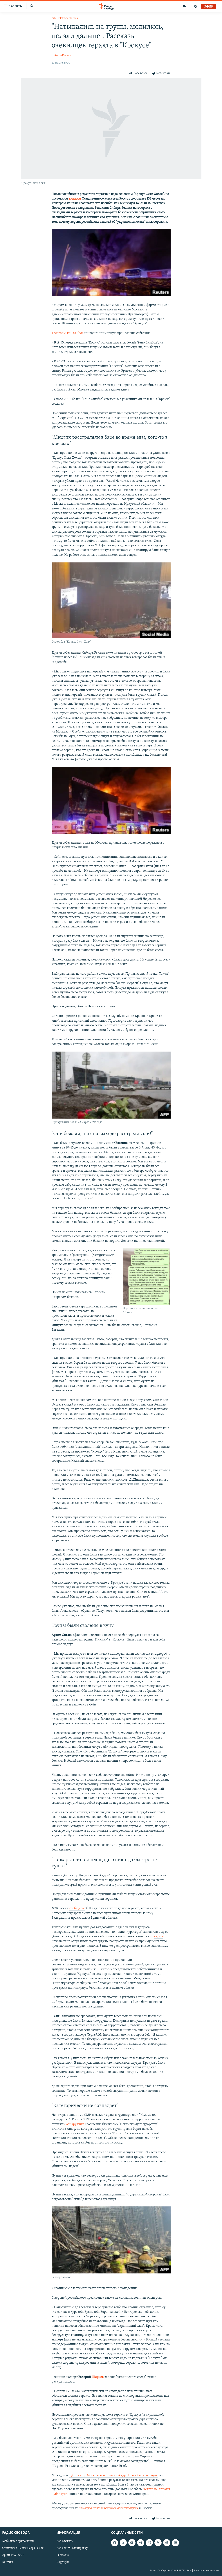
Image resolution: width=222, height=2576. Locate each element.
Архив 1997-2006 (13, 2555)
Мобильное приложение (18, 2541)
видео (158, 1936)
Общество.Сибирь (66, 18)
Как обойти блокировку (72, 2548)
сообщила (77, 1908)
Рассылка (63, 2555)
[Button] (138, 73)
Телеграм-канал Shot (67, 333)
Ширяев (98, 2377)
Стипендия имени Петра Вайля (23, 2548)
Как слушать (65, 2541)
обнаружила (75, 2124)
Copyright (63, 2562)
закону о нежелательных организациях (109, 2508)
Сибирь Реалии (62, 55)
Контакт (7, 2562)
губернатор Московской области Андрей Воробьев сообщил (113, 2475)
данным (75, 198)
